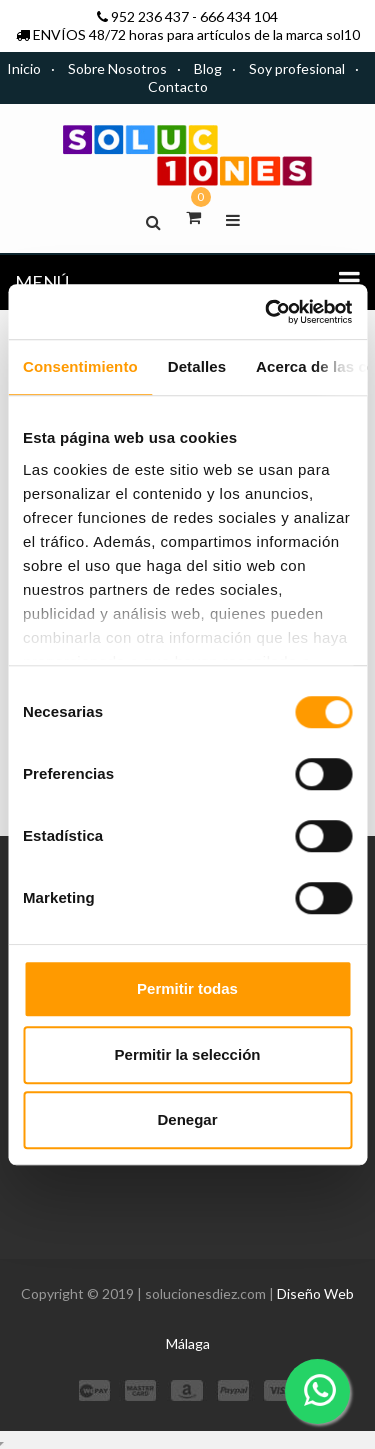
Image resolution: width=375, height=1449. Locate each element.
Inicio (24, 68)
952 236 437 (150, 16)
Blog (208, 68)
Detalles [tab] (197, 366)
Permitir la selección (188, 1054)
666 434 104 (239, 16)
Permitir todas (187, 988)
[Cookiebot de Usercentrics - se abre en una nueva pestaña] (267, 312)
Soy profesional (297, 68)
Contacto (178, 86)
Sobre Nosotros (117, 68)
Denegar (187, 1119)
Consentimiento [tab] (80, 366)
